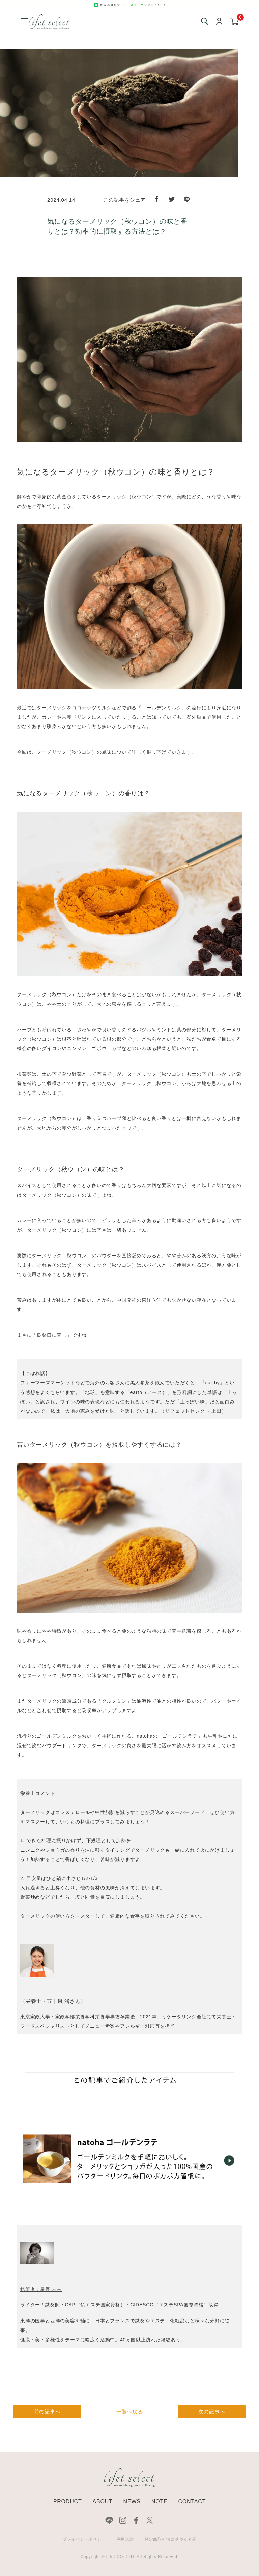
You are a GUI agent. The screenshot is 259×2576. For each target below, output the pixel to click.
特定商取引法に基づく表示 (171, 2539)
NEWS (132, 2501)
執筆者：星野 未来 (41, 2289)
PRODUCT (67, 2501)
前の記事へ (47, 2411)
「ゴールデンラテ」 (180, 1736)
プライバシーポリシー (84, 2539)
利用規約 (125, 2539)
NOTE (159, 2501)
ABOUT (102, 2501)
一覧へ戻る (129, 2411)
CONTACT (192, 2501)
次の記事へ (212, 2411)
